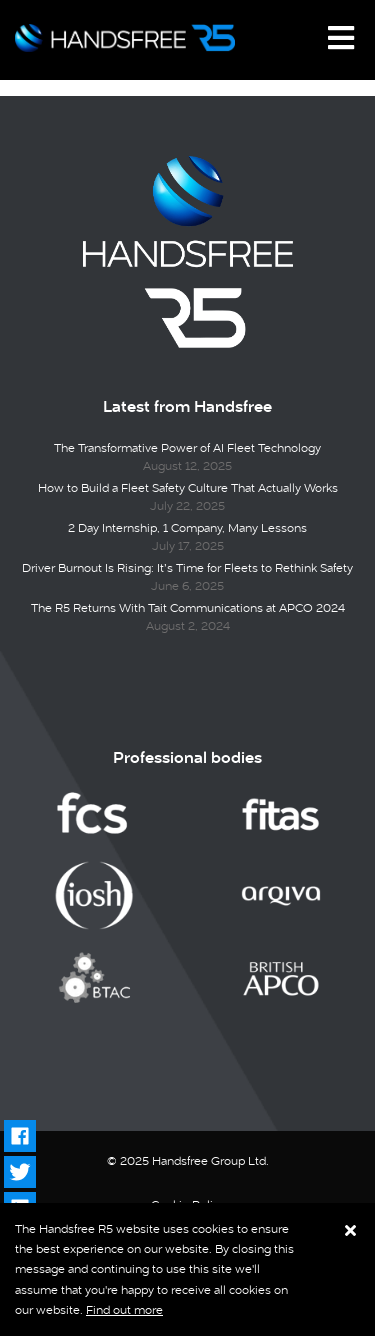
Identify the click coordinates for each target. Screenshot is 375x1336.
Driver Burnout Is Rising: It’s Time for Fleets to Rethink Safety (187, 568)
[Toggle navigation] (341, 38)
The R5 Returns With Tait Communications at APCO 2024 (188, 608)
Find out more (124, 1310)
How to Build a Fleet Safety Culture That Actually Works (188, 488)
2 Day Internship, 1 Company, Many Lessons (187, 528)
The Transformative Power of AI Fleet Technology (187, 448)
